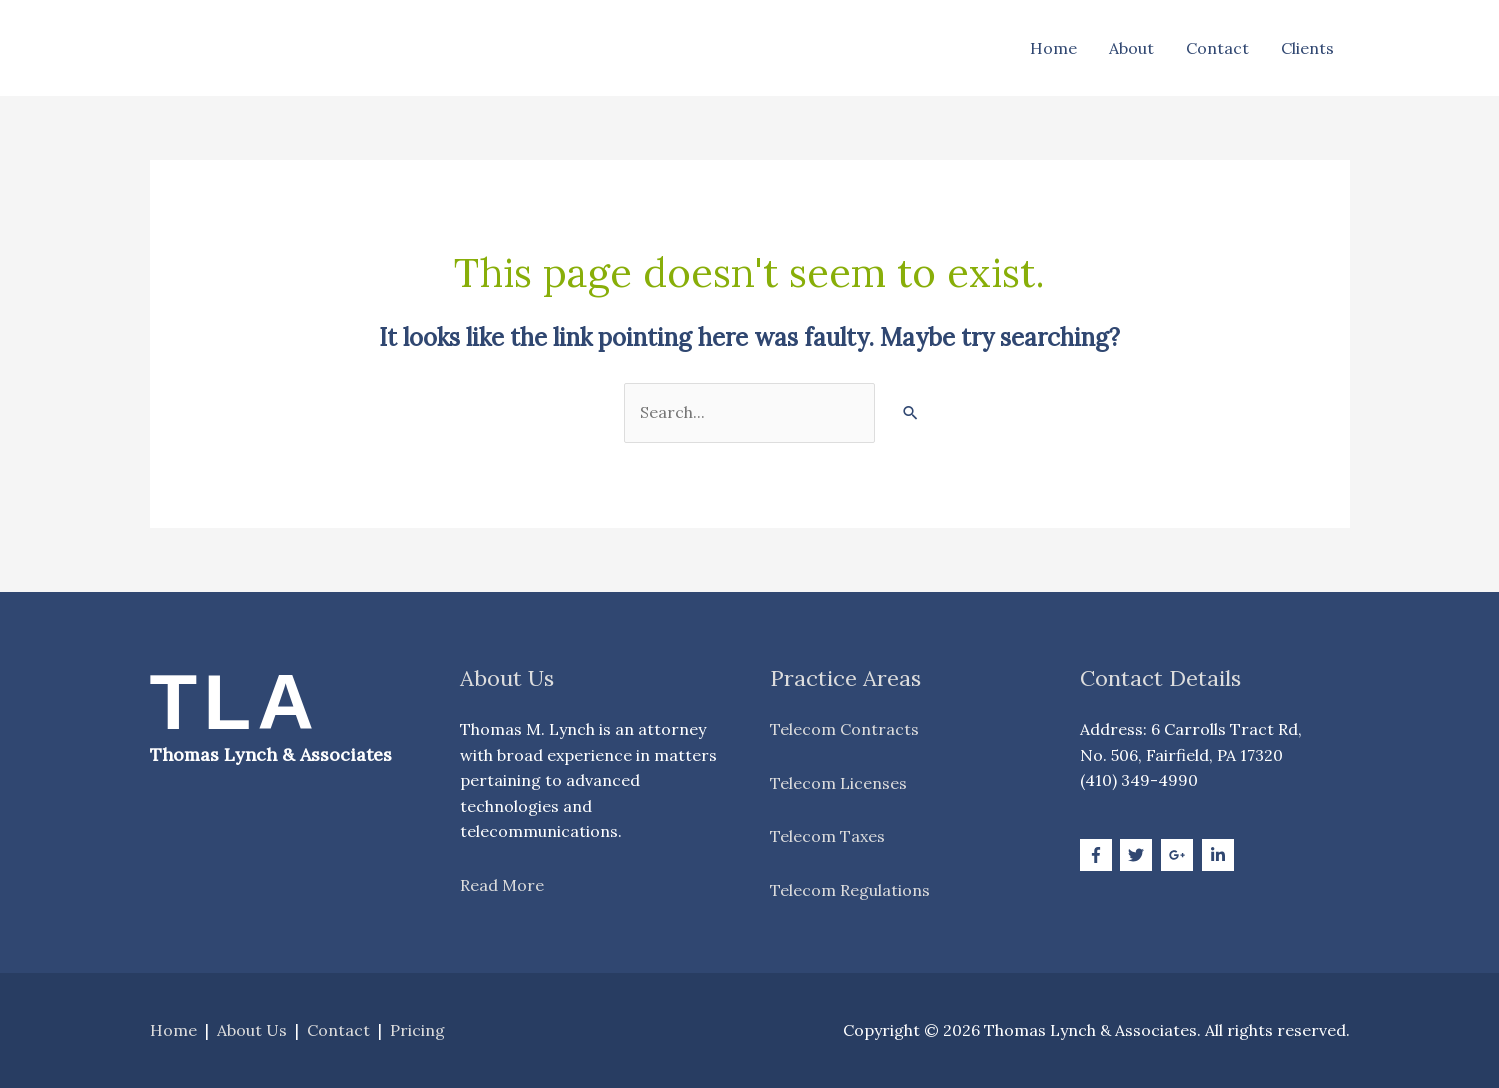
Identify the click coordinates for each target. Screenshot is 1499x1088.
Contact (1217, 48)
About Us (252, 1030)
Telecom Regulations (850, 890)
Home (1053, 48)
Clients (1307, 48)
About (1131, 48)
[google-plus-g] (1179, 855)
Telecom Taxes (827, 836)
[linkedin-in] (1220, 855)
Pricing (417, 1030)
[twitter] (1138, 855)
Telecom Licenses (838, 783)
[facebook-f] (1098, 855)
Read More (502, 885)
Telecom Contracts (844, 729)
